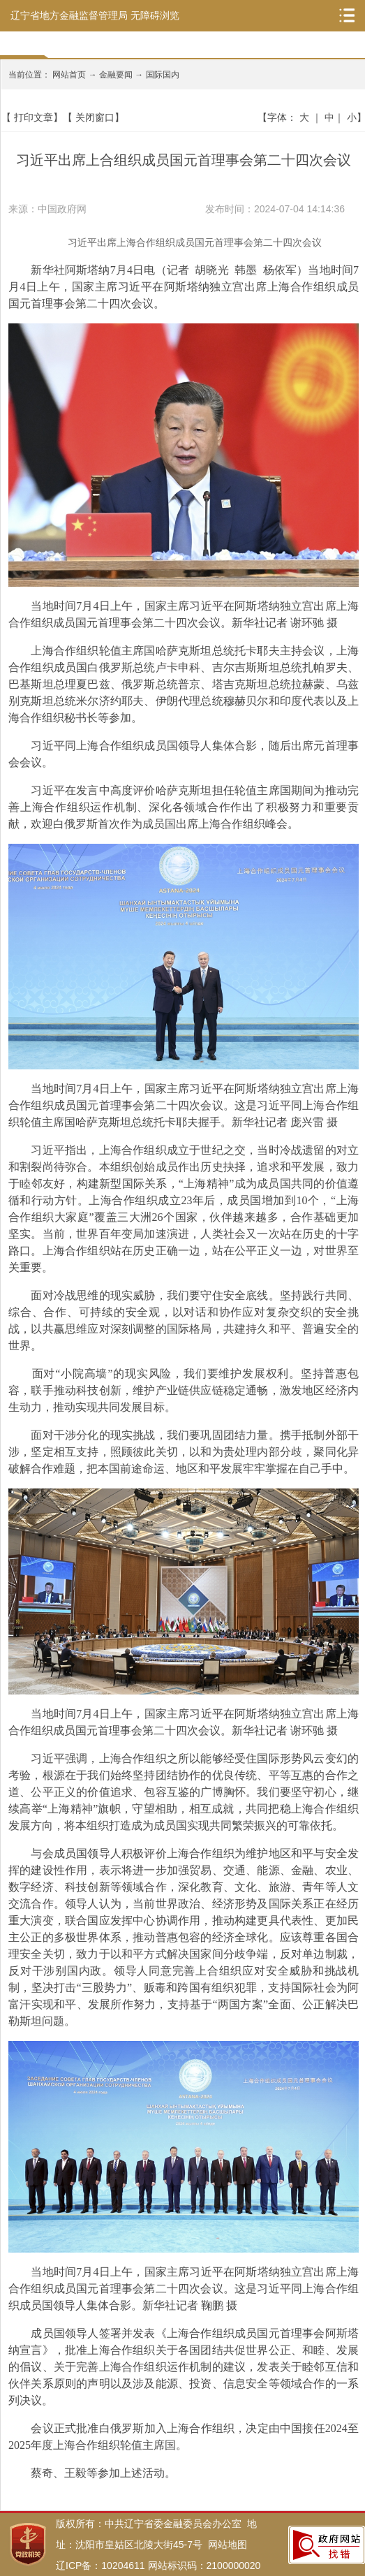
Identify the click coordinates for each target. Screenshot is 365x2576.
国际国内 (162, 75)
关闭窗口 (94, 117)
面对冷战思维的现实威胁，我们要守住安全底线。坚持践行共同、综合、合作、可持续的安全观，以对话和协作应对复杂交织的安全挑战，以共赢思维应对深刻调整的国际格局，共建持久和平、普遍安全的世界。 (183, 1320)
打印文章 (33, 117)
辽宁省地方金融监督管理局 (69, 15)
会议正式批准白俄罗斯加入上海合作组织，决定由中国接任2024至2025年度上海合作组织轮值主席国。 (183, 2436)
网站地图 (227, 2544)
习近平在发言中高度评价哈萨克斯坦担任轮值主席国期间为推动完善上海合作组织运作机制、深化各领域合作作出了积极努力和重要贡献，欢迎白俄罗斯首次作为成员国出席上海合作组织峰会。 (183, 807)
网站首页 (69, 75)
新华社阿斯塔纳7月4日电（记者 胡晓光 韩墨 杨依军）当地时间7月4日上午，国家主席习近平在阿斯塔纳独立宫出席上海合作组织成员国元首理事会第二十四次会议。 (183, 286)
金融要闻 (116, 75)
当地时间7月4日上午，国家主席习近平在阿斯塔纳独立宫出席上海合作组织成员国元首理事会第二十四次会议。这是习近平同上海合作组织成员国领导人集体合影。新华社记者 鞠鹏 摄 (183, 2288)
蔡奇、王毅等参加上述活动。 (92, 2473)
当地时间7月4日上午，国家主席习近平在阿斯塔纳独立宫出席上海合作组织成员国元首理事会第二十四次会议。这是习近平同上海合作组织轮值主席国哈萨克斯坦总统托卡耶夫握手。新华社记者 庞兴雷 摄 (183, 1105)
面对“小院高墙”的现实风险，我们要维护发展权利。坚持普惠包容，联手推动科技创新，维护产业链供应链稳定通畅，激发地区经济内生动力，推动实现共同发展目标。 (183, 1390)
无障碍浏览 (155, 15)
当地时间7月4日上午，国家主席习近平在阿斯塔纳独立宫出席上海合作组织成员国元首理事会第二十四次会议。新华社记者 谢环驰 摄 (183, 614)
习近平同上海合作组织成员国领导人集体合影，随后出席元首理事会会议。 (183, 754)
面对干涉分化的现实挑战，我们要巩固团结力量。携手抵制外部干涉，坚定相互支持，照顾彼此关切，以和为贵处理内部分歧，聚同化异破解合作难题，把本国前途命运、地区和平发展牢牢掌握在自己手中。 (183, 1451)
